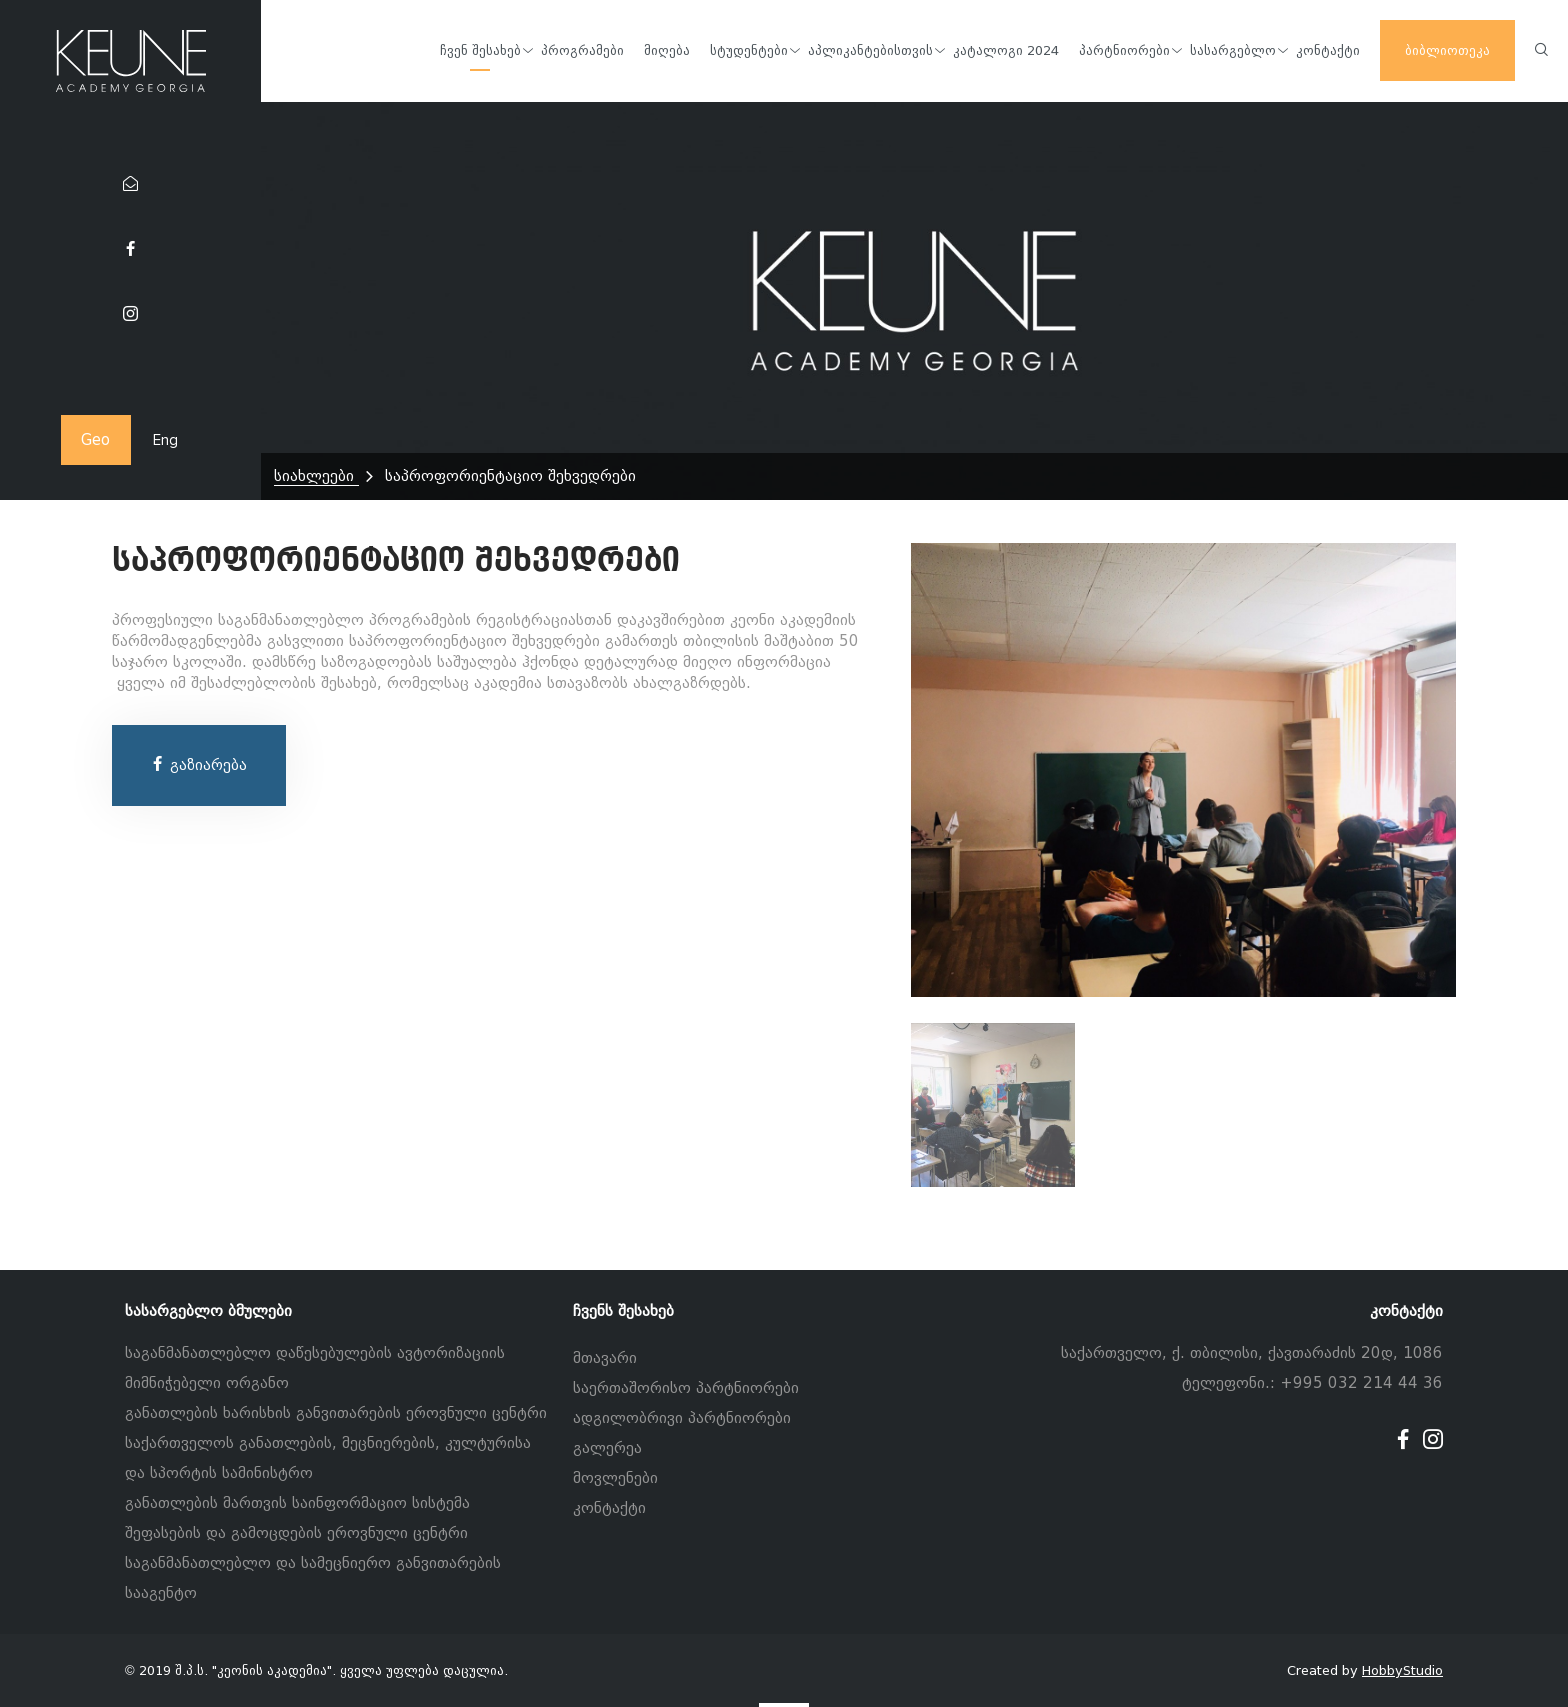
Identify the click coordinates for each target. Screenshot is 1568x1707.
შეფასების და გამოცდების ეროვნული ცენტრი (296, 1533)
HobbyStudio (1402, 1670)
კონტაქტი (609, 1508)
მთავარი (605, 1358)
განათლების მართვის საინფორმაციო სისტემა (297, 1503)
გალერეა (607, 1448)
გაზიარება (198, 765)
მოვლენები (615, 1478)
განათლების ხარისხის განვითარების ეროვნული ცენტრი (336, 1413)
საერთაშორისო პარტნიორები (686, 1388)
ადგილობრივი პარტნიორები (682, 1418)
